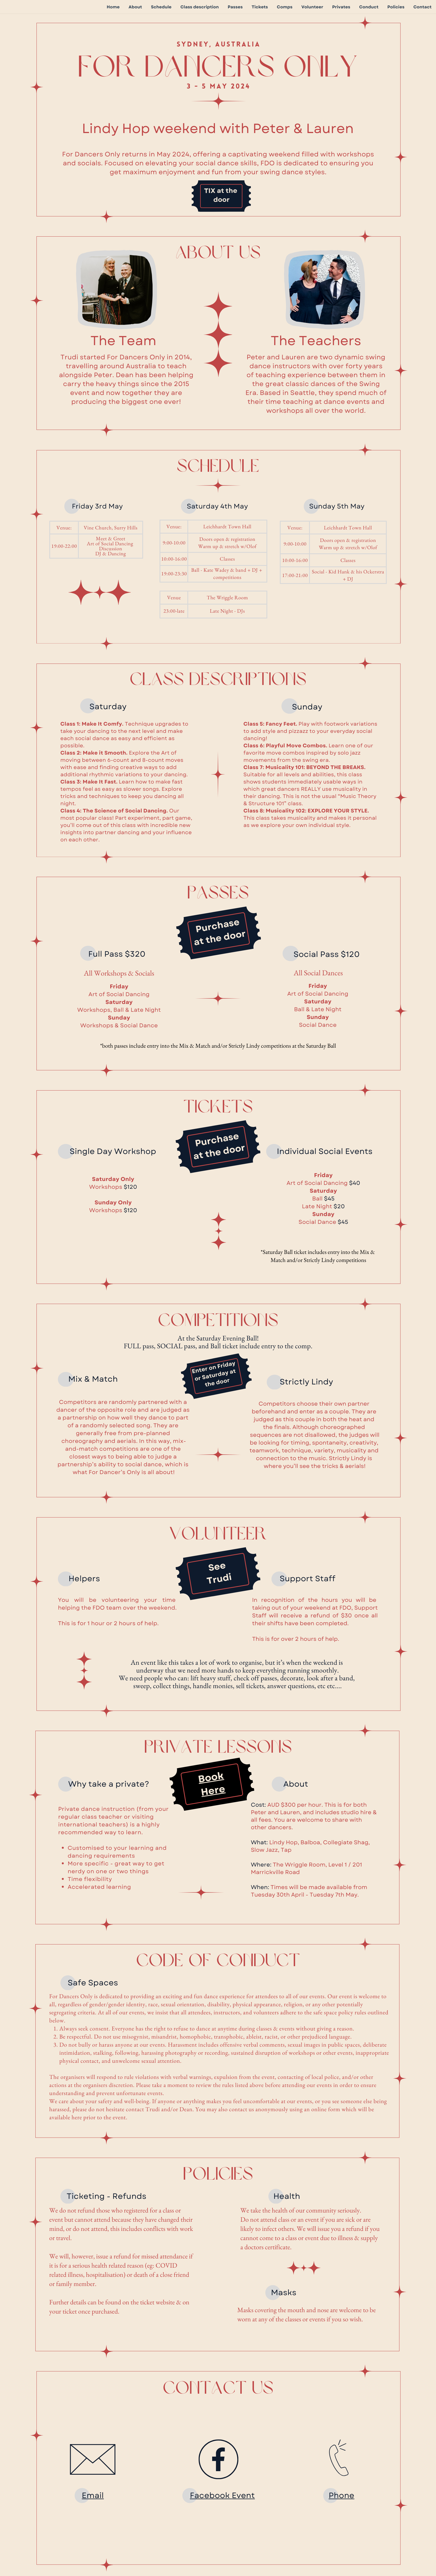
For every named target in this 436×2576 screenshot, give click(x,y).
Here (213, 1790)
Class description (199, 7)
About (135, 7)
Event (243, 2495)
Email (93, 2495)
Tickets (260, 7)
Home (113, 7)
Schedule (161, 7)
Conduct (368, 7)
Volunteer (312, 7)
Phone (341, 2495)
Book (211, 1778)
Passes (235, 7)
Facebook (211, 2495)
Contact (422, 7)
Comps (284, 7)
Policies (395, 7)
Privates (341, 7)
